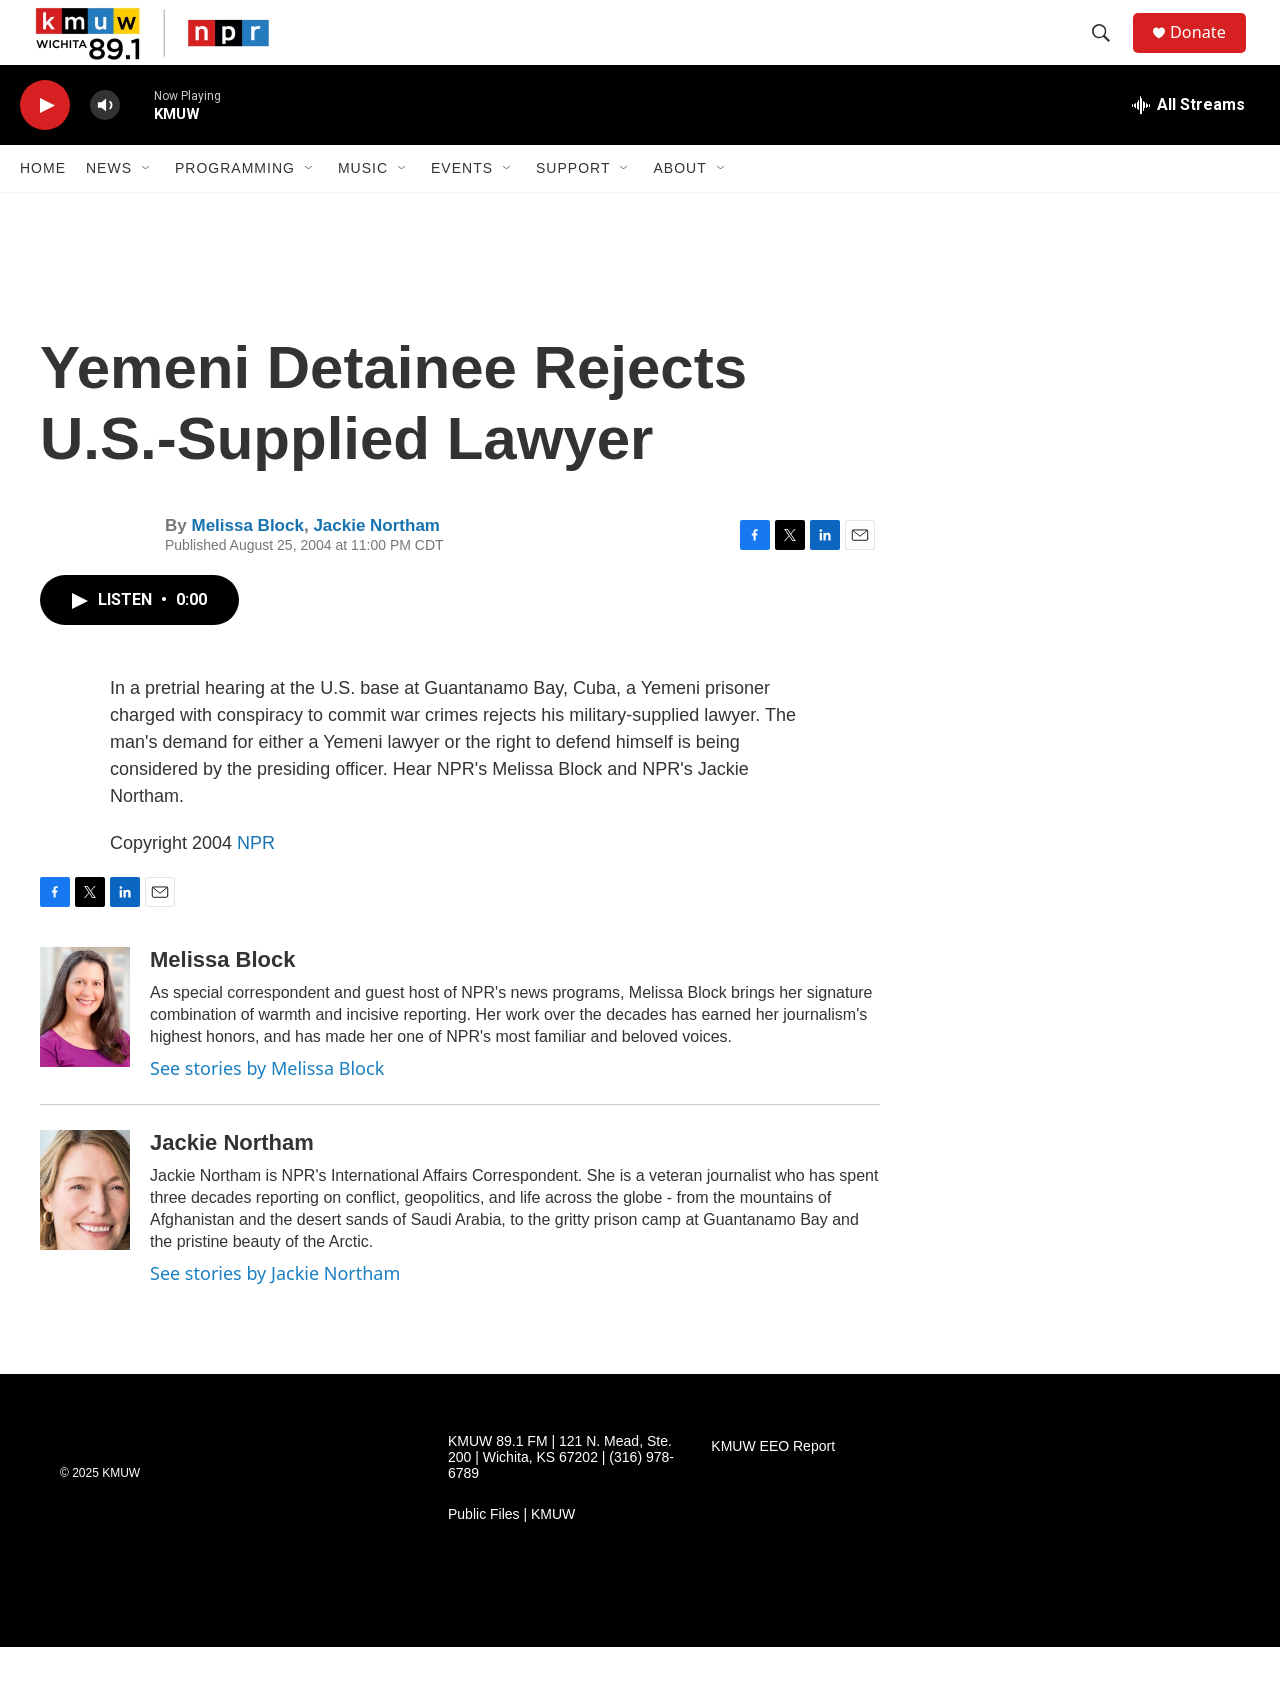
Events (462, 208)
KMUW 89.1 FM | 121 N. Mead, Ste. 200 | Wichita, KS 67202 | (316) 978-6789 (561, 1497)
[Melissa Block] (85, 1047)
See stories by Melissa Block (267, 1108)
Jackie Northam (376, 565)
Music (363, 208)
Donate (1209, 52)
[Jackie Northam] (85, 1230)
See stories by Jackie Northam (275, 1313)
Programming (235, 208)
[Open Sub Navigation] (147, 208)
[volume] (105, 145)
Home (43, 208)
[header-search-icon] (1109, 53)
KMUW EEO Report (773, 1486)
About (679, 208)
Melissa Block (247, 565)
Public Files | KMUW (511, 1553)
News (109, 208)
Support (573, 208)
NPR (256, 883)
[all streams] (1188, 145)
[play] (45, 145)
